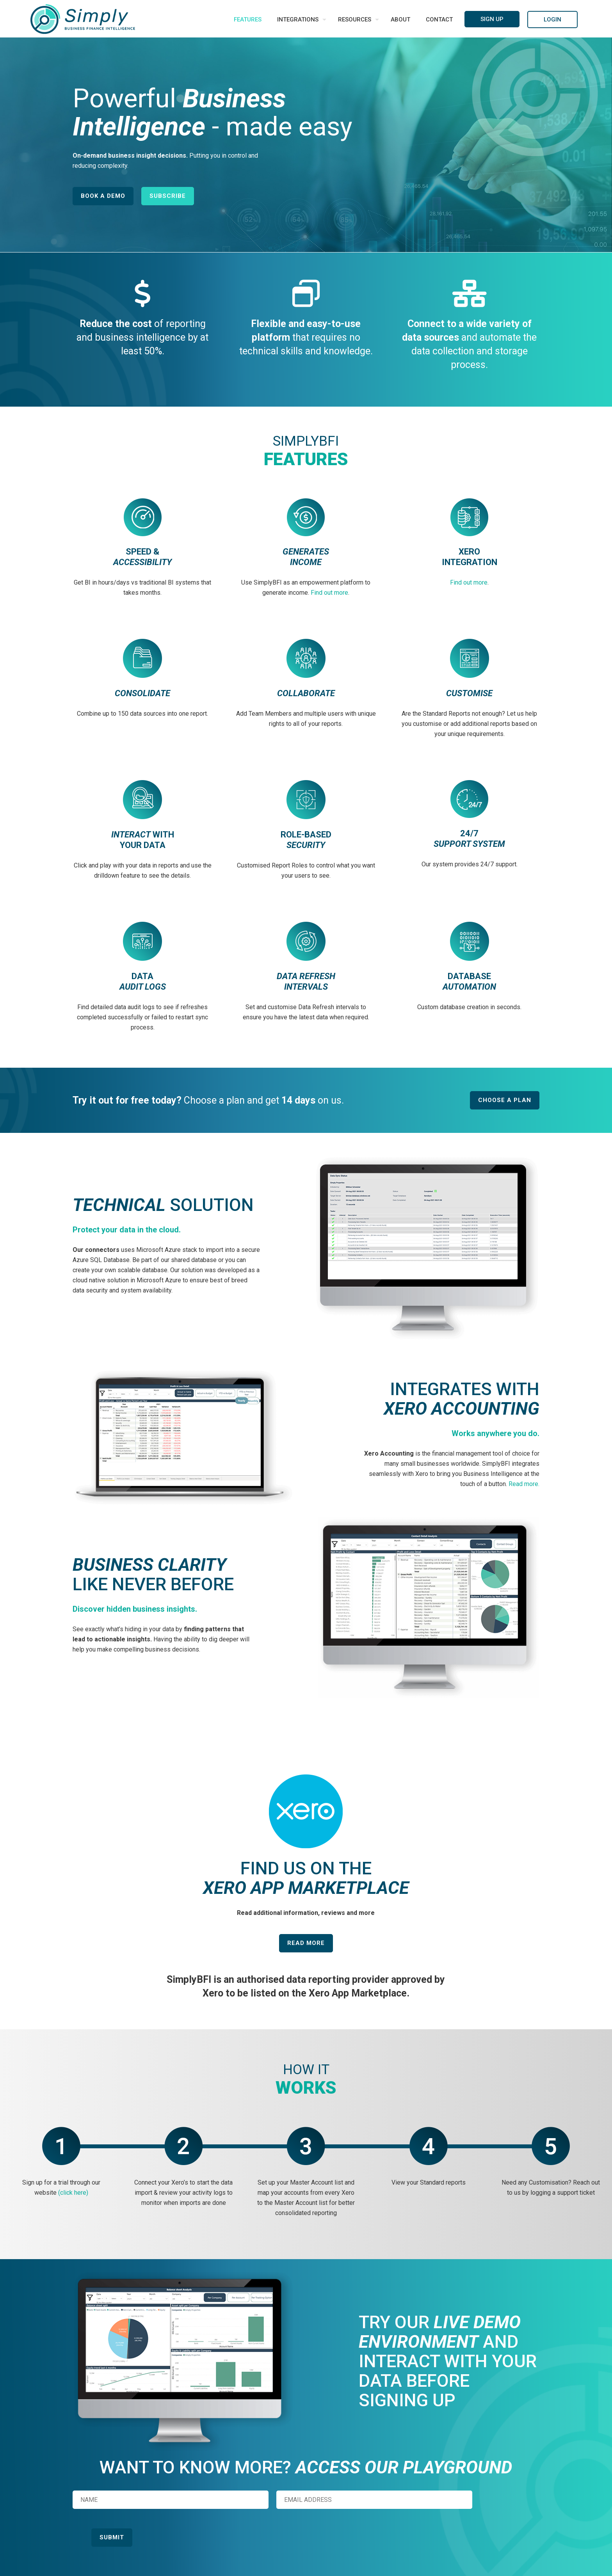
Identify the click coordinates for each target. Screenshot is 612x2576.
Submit (112, 2537)
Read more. (524, 1484)
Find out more (329, 592)
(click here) (73, 2192)
